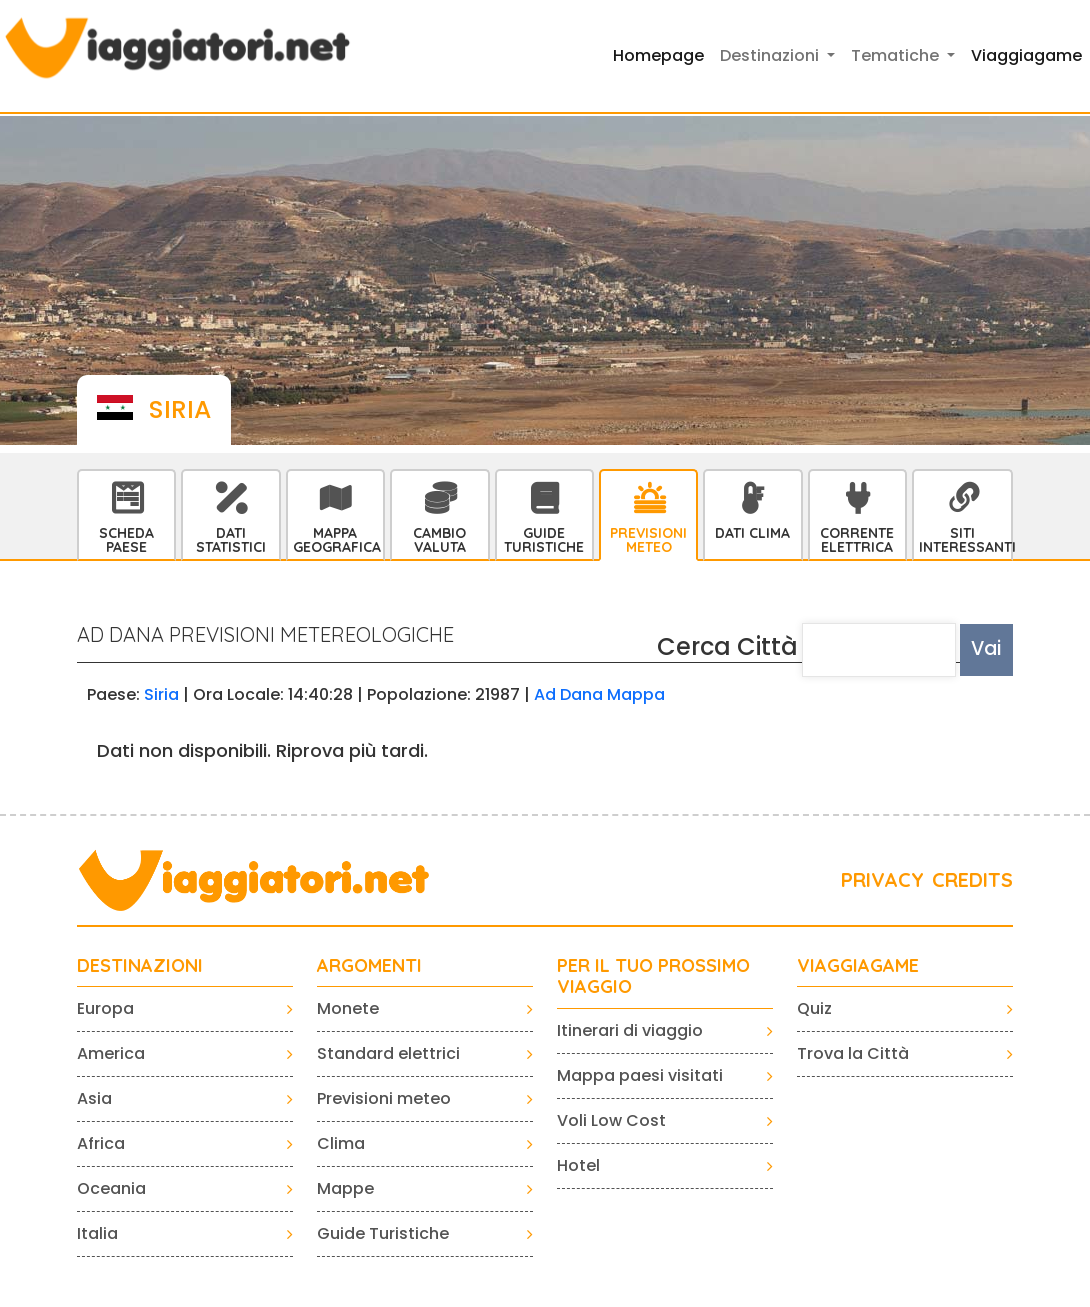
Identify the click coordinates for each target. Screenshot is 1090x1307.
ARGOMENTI (369, 966)
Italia (97, 1233)
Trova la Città (853, 1053)
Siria (161, 694)
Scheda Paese (126, 540)
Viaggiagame (1026, 55)
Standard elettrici (388, 1053)
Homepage (658, 55)
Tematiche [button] (897, 55)
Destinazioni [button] (771, 55)
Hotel (578, 1165)
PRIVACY (882, 879)
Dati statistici (231, 540)
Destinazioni (140, 966)
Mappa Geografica (337, 540)
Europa (105, 1008)
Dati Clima (752, 533)
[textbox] (879, 650)
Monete (348, 1008)
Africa (101, 1143)
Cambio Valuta (439, 540)
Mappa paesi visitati (640, 1075)
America (111, 1053)
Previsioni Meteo (648, 540)
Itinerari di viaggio (630, 1030)
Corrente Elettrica (857, 540)
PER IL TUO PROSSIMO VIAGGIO (653, 976)
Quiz (814, 1008)
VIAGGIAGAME (858, 966)
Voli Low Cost (611, 1120)
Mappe (345, 1188)
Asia (94, 1098)
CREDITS (972, 879)
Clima (341, 1143)
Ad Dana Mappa (599, 694)
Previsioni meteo (384, 1098)
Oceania (111, 1188)
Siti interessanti (965, 540)
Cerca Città (727, 646)
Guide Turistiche (544, 540)
